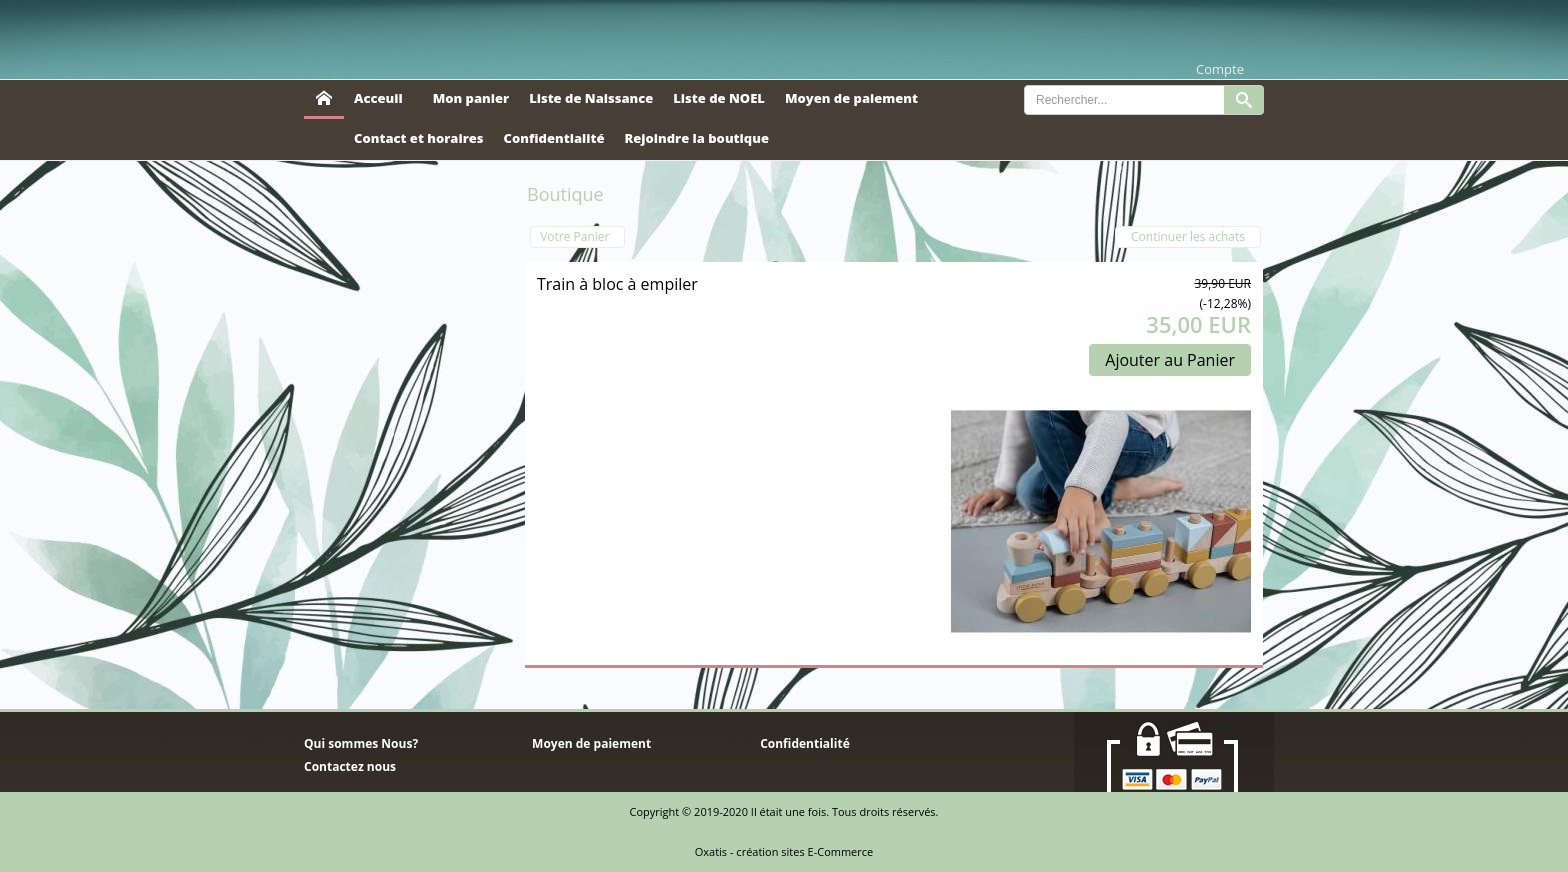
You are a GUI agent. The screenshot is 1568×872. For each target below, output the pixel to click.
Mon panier (471, 98)
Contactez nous (350, 766)
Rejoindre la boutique (696, 138)
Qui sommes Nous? (361, 743)
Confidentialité (554, 138)
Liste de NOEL (719, 98)
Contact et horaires (419, 138)
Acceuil (378, 98)
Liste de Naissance (591, 98)
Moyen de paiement (851, 98)
